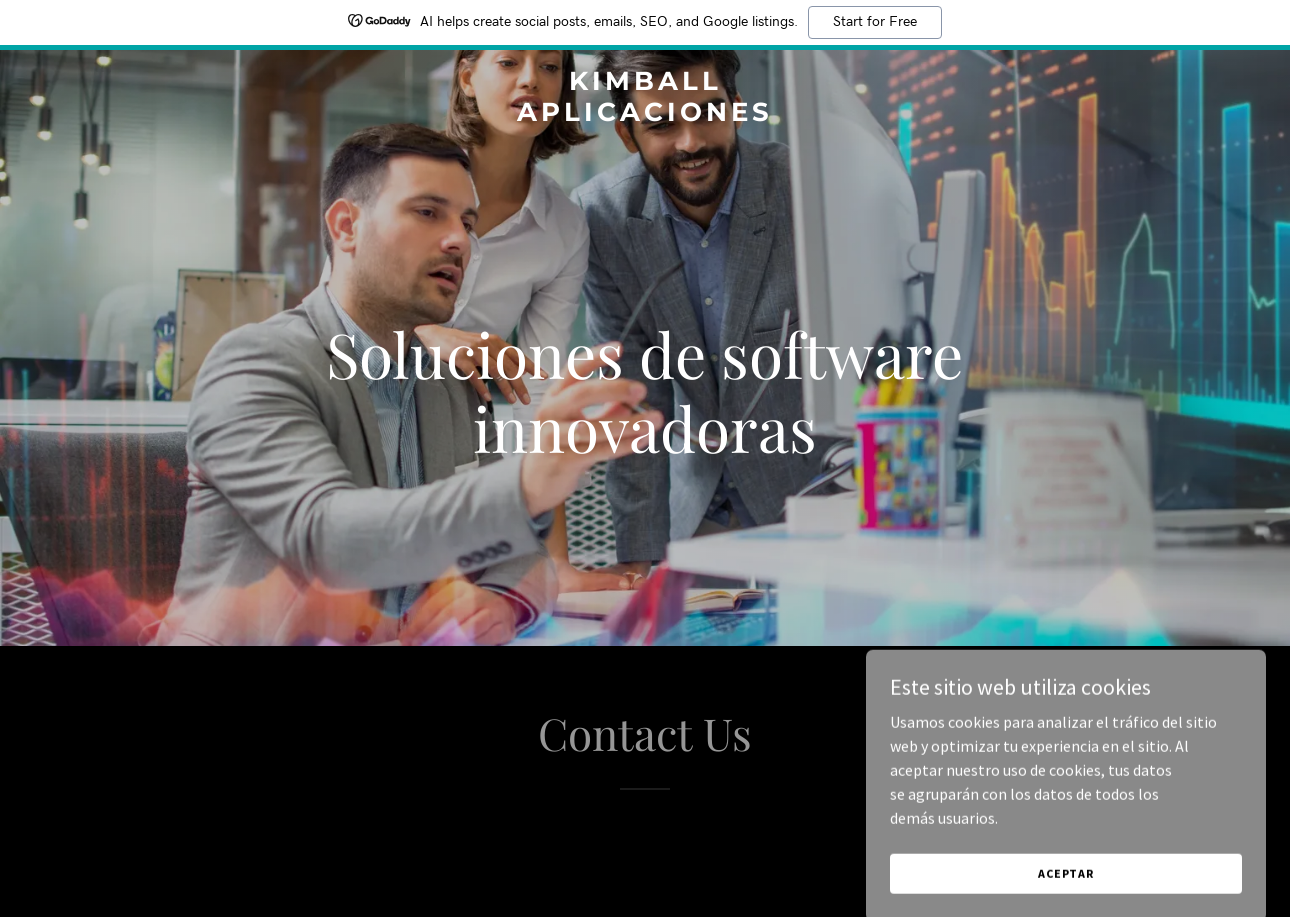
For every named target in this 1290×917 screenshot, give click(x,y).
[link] (645, 115)
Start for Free (875, 22)
